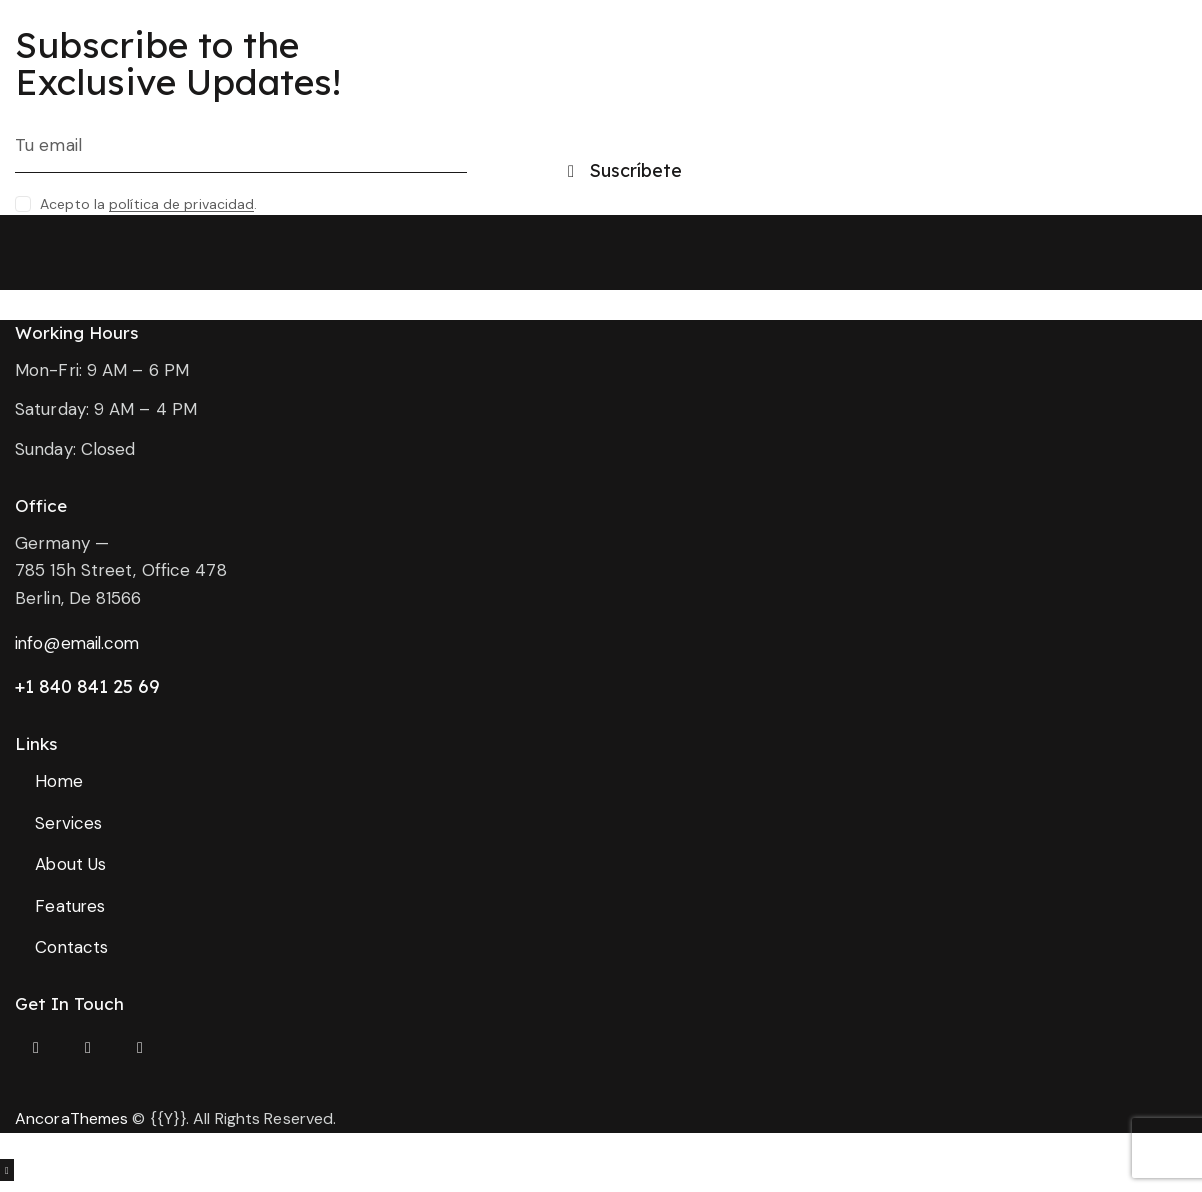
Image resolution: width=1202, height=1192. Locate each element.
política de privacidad (181, 204)
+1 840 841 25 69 (87, 686)
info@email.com (79, 643)
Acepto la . (148, 204)
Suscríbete (635, 170)
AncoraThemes (71, 1119)
